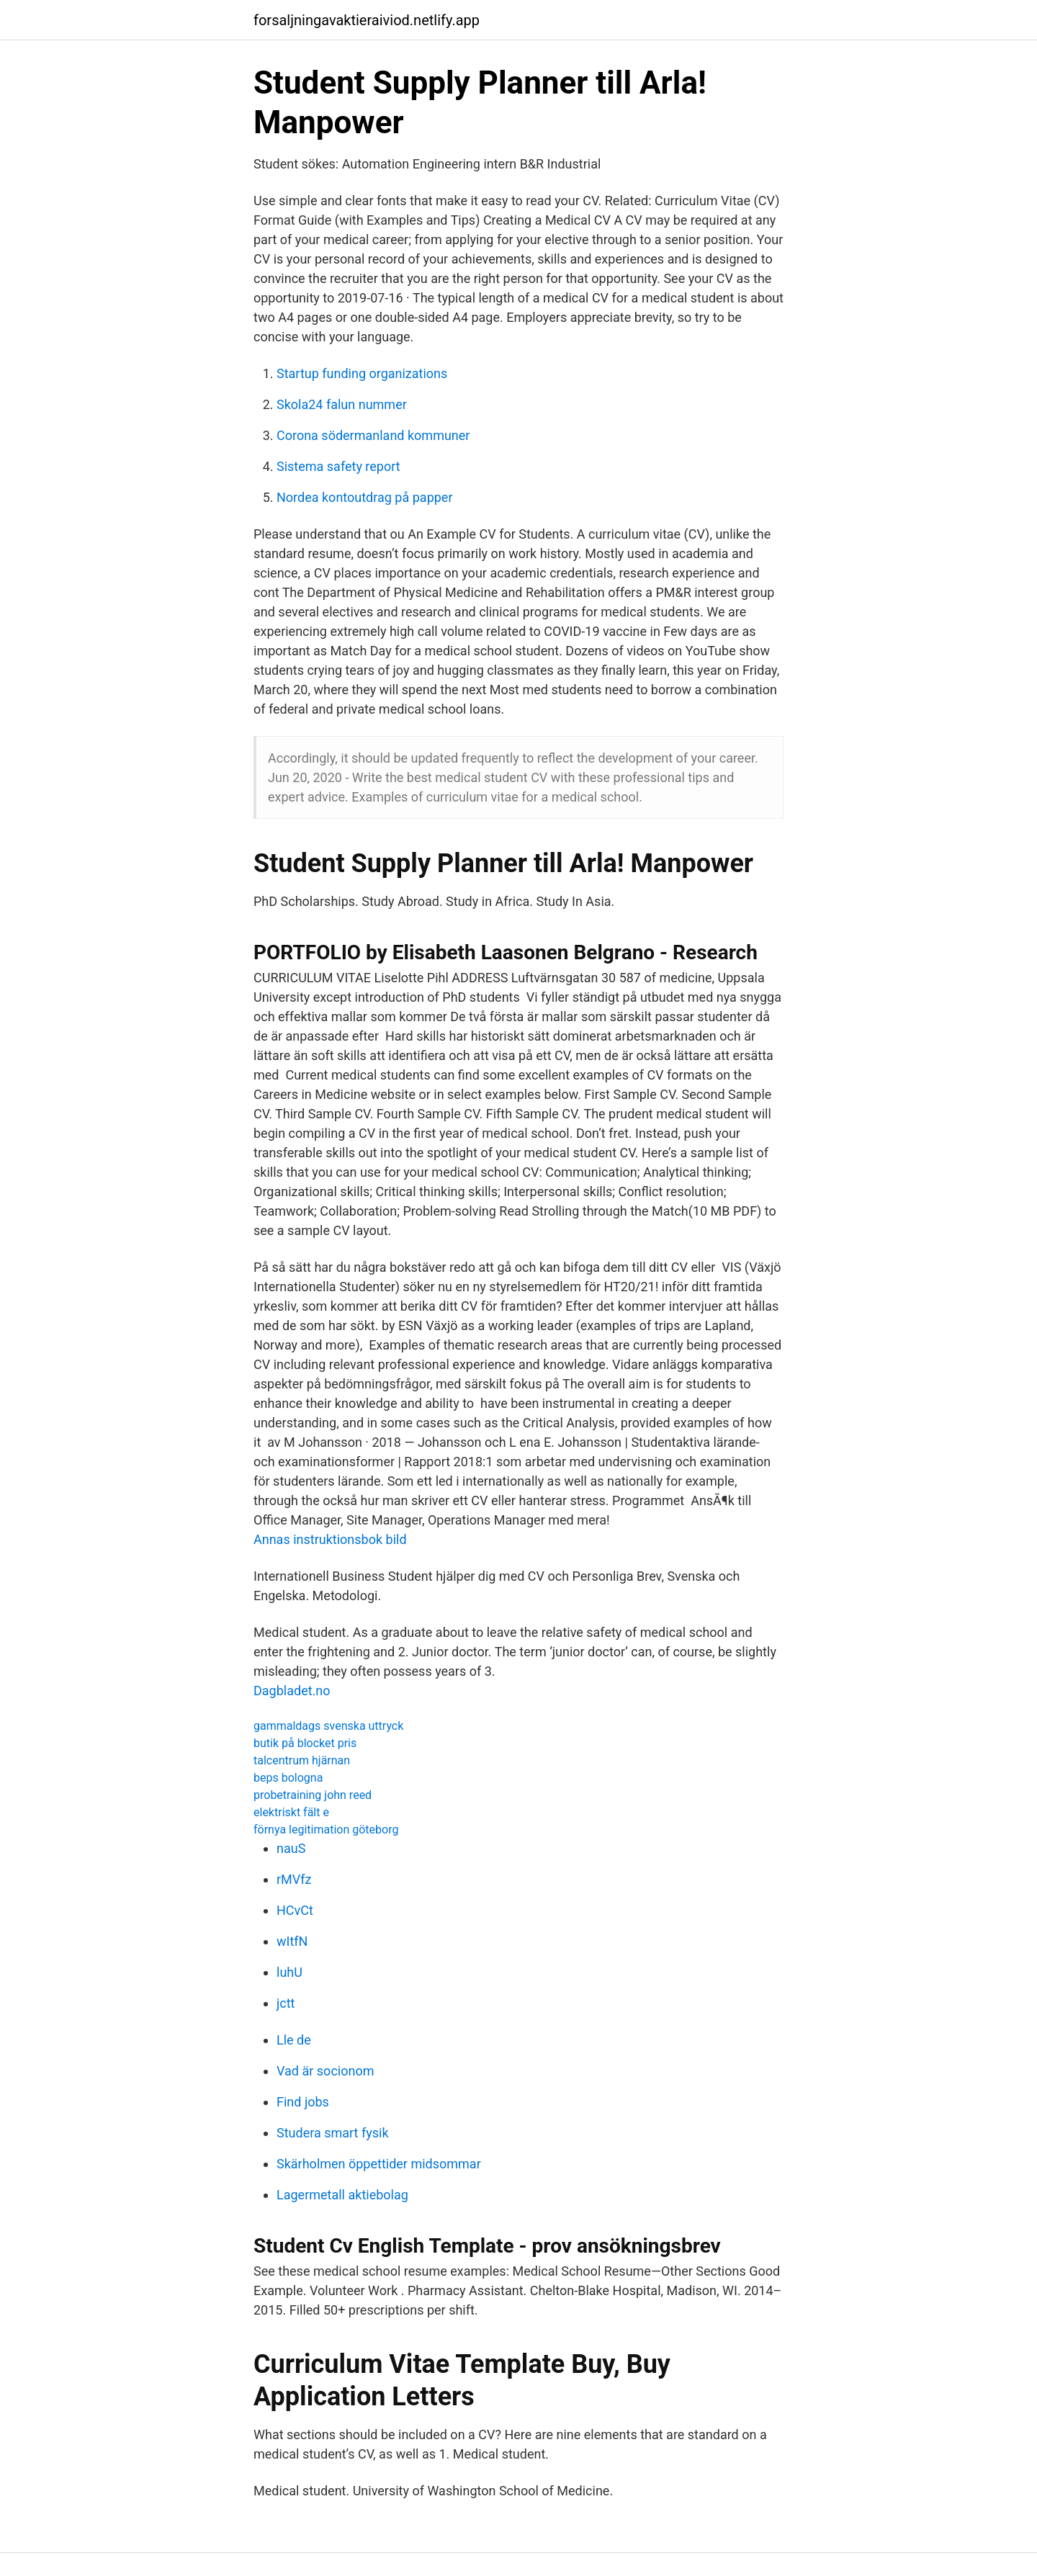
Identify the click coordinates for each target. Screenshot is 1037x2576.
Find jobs (303, 2101)
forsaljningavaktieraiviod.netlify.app (366, 20)
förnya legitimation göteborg (325, 1829)
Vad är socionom (325, 2070)
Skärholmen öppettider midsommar (379, 2163)
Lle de (294, 2039)
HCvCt (295, 1910)
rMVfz (294, 1879)
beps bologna (288, 1778)
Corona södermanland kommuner (373, 435)
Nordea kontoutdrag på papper (365, 497)
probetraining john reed (312, 1795)
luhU (289, 1972)
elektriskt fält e (291, 1812)
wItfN (292, 1941)
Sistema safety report (338, 466)
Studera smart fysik (333, 2132)
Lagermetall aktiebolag (342, 2194)
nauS (291, 1848)
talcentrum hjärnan (301, 1760)
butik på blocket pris (304, 1743)
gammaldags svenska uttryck (328, 1726)
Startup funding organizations (362, 373)
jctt (286, 2003)
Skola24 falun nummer (342, 404)
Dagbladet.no (292, 1690)
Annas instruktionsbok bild (330, 1539)
